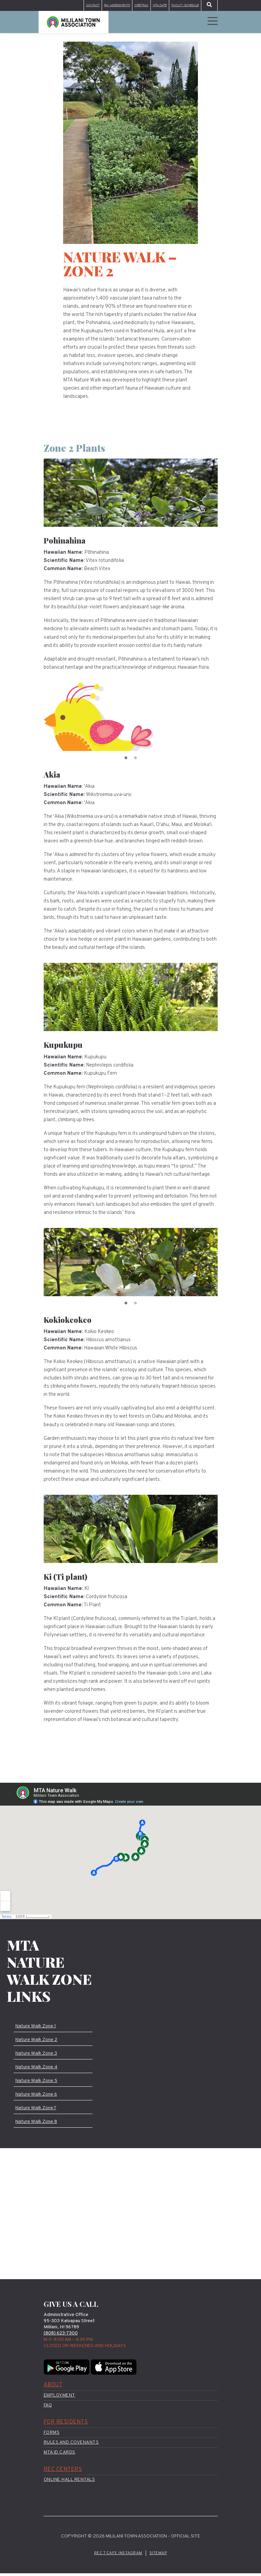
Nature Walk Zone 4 (37, 2068)
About (53, 2387)
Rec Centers (63, 2472)
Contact (73, 6)
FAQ (48, 2408)
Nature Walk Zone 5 (37, 2082)
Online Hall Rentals (69, 2482)
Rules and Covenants (71, 2445)
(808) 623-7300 (62, 2336)
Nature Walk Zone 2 (37, 2041)
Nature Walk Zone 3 (37, 2054)
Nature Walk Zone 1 (36, 2027)
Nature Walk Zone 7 (36, 2110)
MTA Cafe (152, 6)
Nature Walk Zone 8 (37, 2124)
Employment (59, 2398)
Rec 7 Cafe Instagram (117, 2555)
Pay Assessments (102, 6)
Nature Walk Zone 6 (37, 2096)
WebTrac (130, 6)
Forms (52, 2435)
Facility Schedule (182, 6)
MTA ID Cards (59, 2455)
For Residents (66, 2424)
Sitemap (159, 2555)
